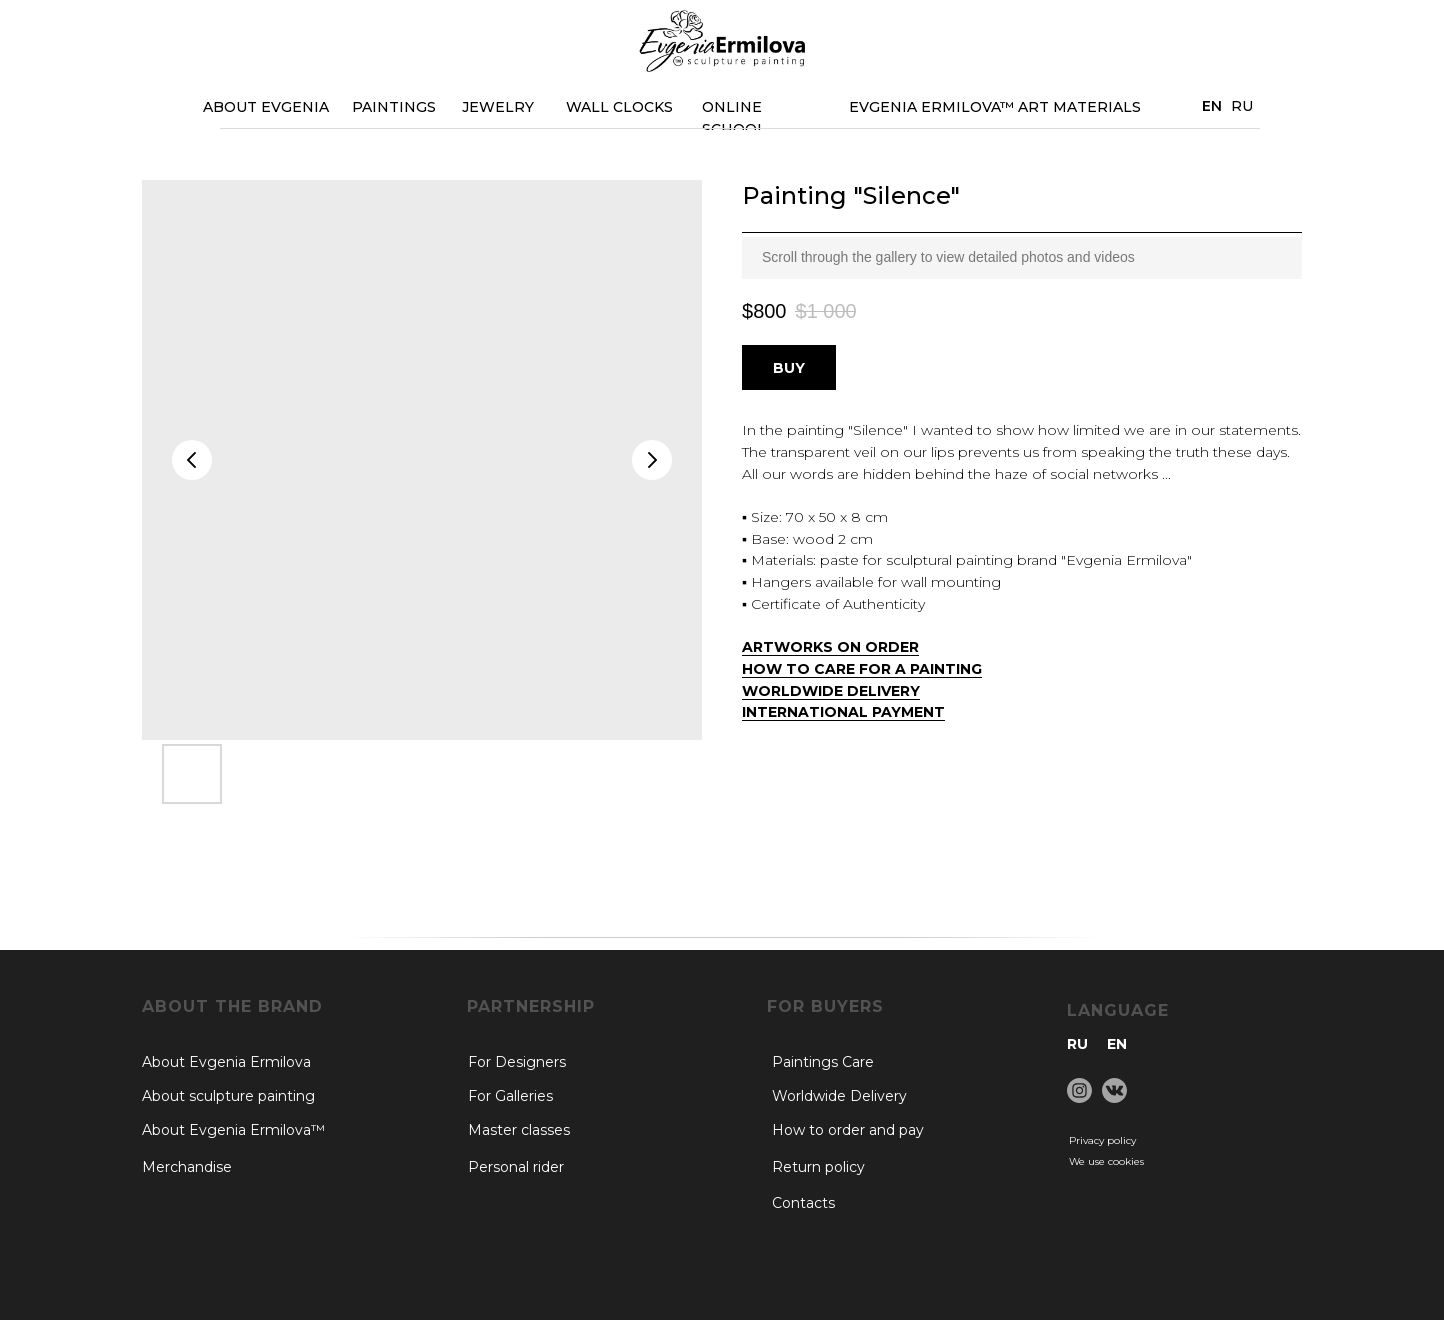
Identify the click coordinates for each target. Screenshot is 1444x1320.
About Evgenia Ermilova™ (233, 1130)
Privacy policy (1102, 1140)
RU (1242, 106)
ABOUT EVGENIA (266, 107)
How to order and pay (848, 1130)
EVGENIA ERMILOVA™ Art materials (995, 107)
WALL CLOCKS (619, 107)
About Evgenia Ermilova (226, 1062)
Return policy (818, 1167)
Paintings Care (823, 1062)
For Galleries (510, 1096)
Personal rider (516, 1167)
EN (1117, 1044)
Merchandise (187, 1167)
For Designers (517, 1062)
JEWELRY (498, 107)
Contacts (803, 1203)
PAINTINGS (394, 107)
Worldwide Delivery (839, 1096)
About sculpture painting (228, 1096)
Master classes (519, 1130)
